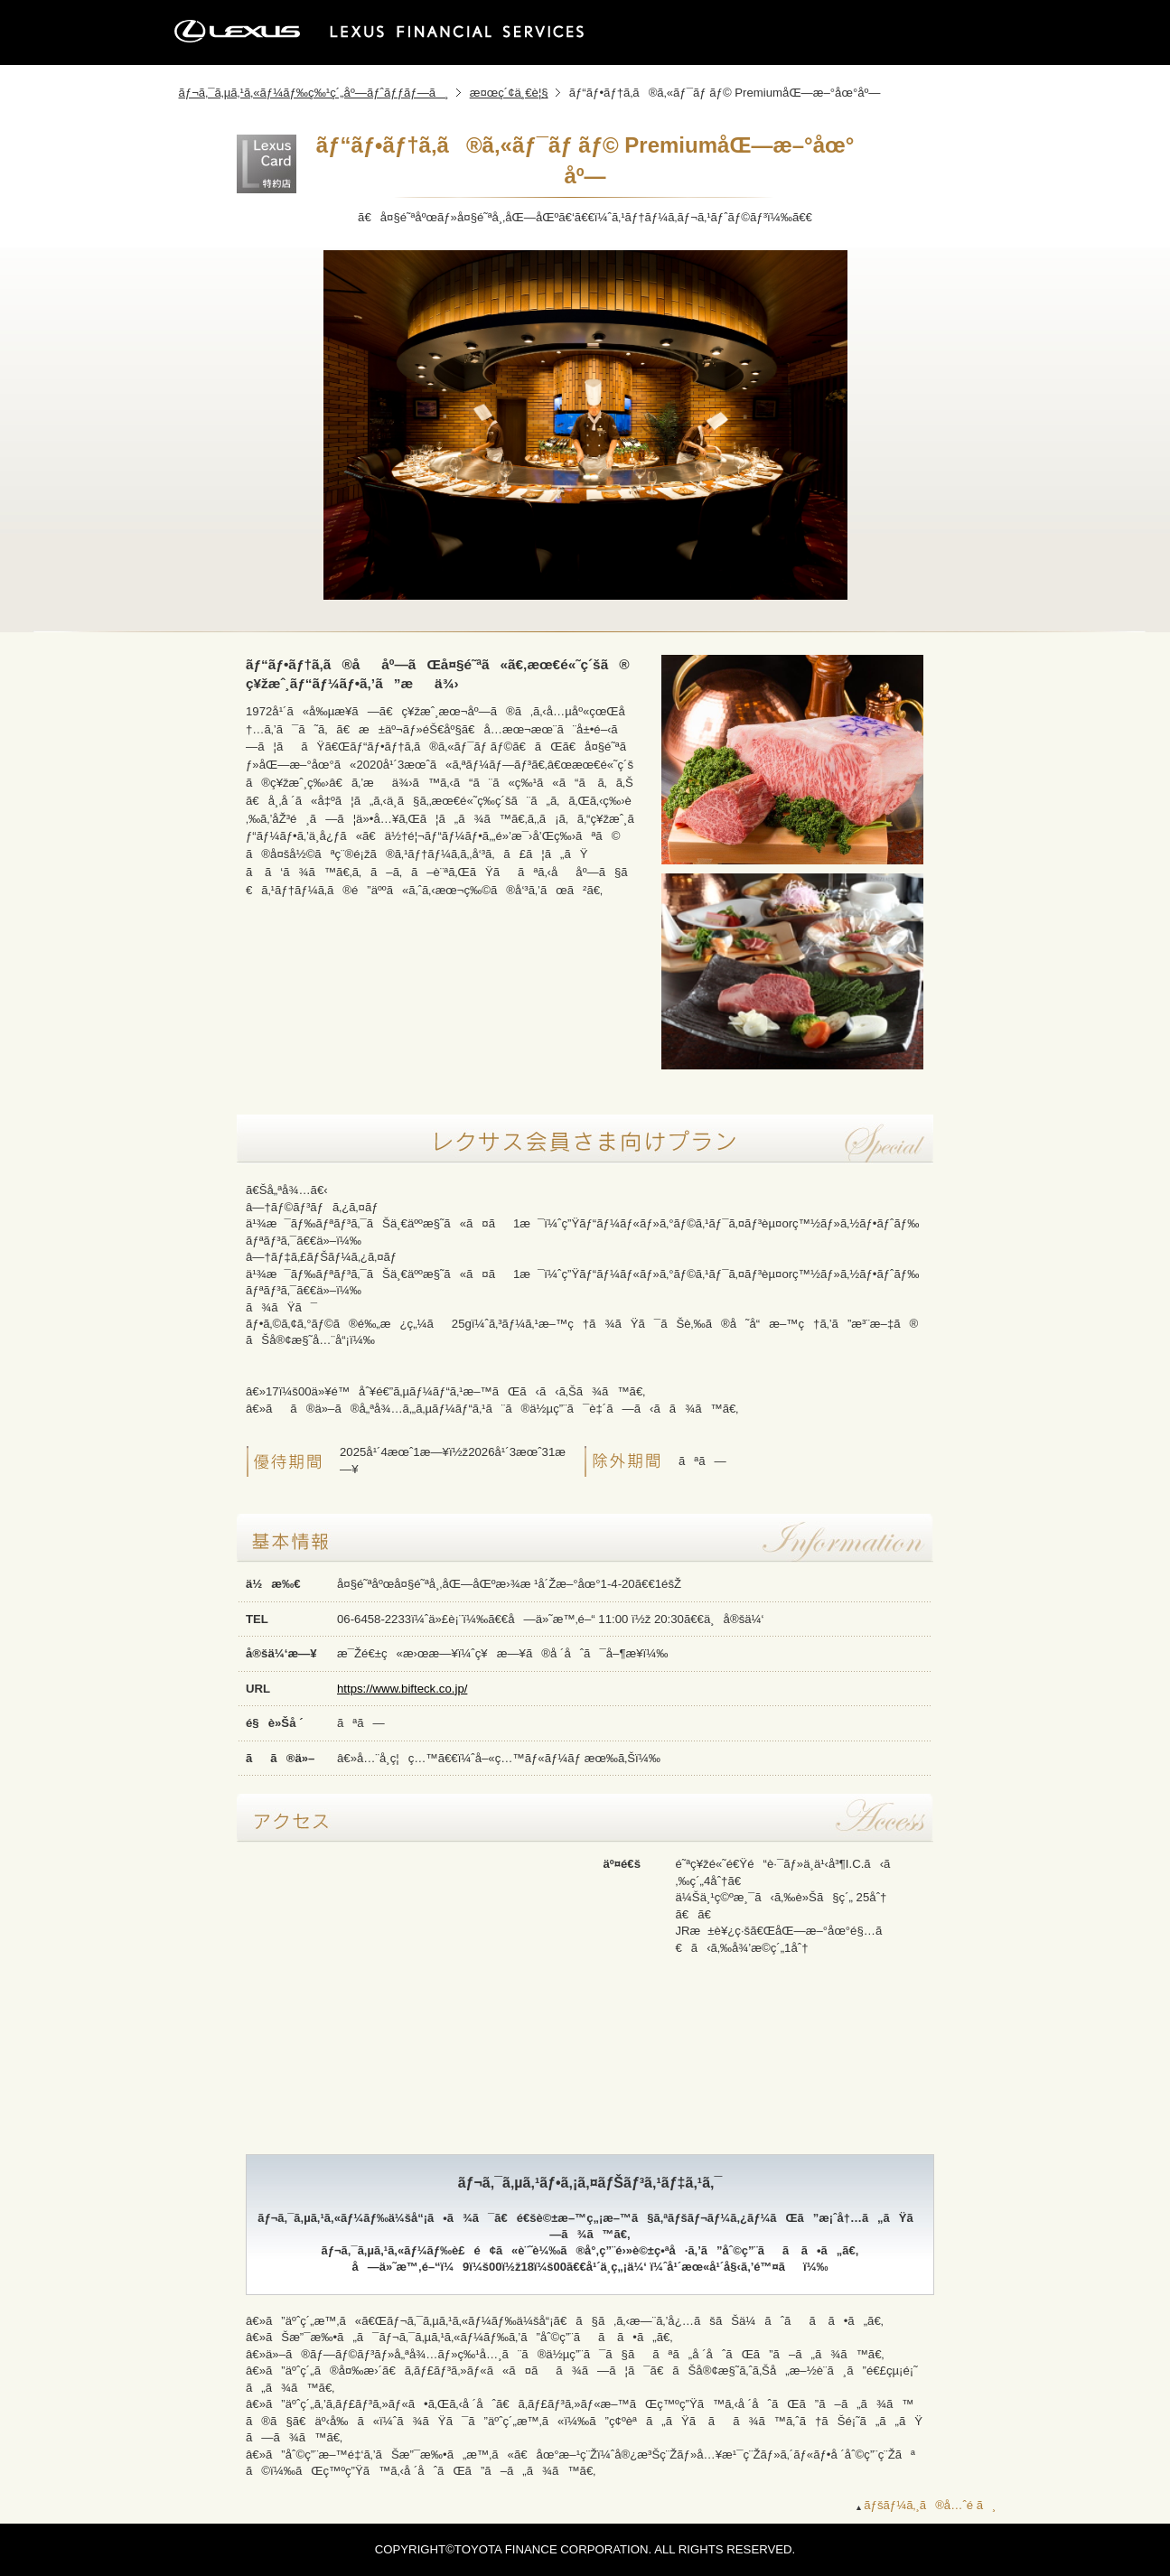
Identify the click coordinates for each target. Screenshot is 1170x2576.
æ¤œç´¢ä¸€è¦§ (509, 92)
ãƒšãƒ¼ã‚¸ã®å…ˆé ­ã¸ (930, 2505)
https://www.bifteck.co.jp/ (402, 1688)
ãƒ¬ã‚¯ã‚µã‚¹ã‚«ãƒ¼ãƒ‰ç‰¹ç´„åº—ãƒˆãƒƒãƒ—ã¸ (314, 92)
